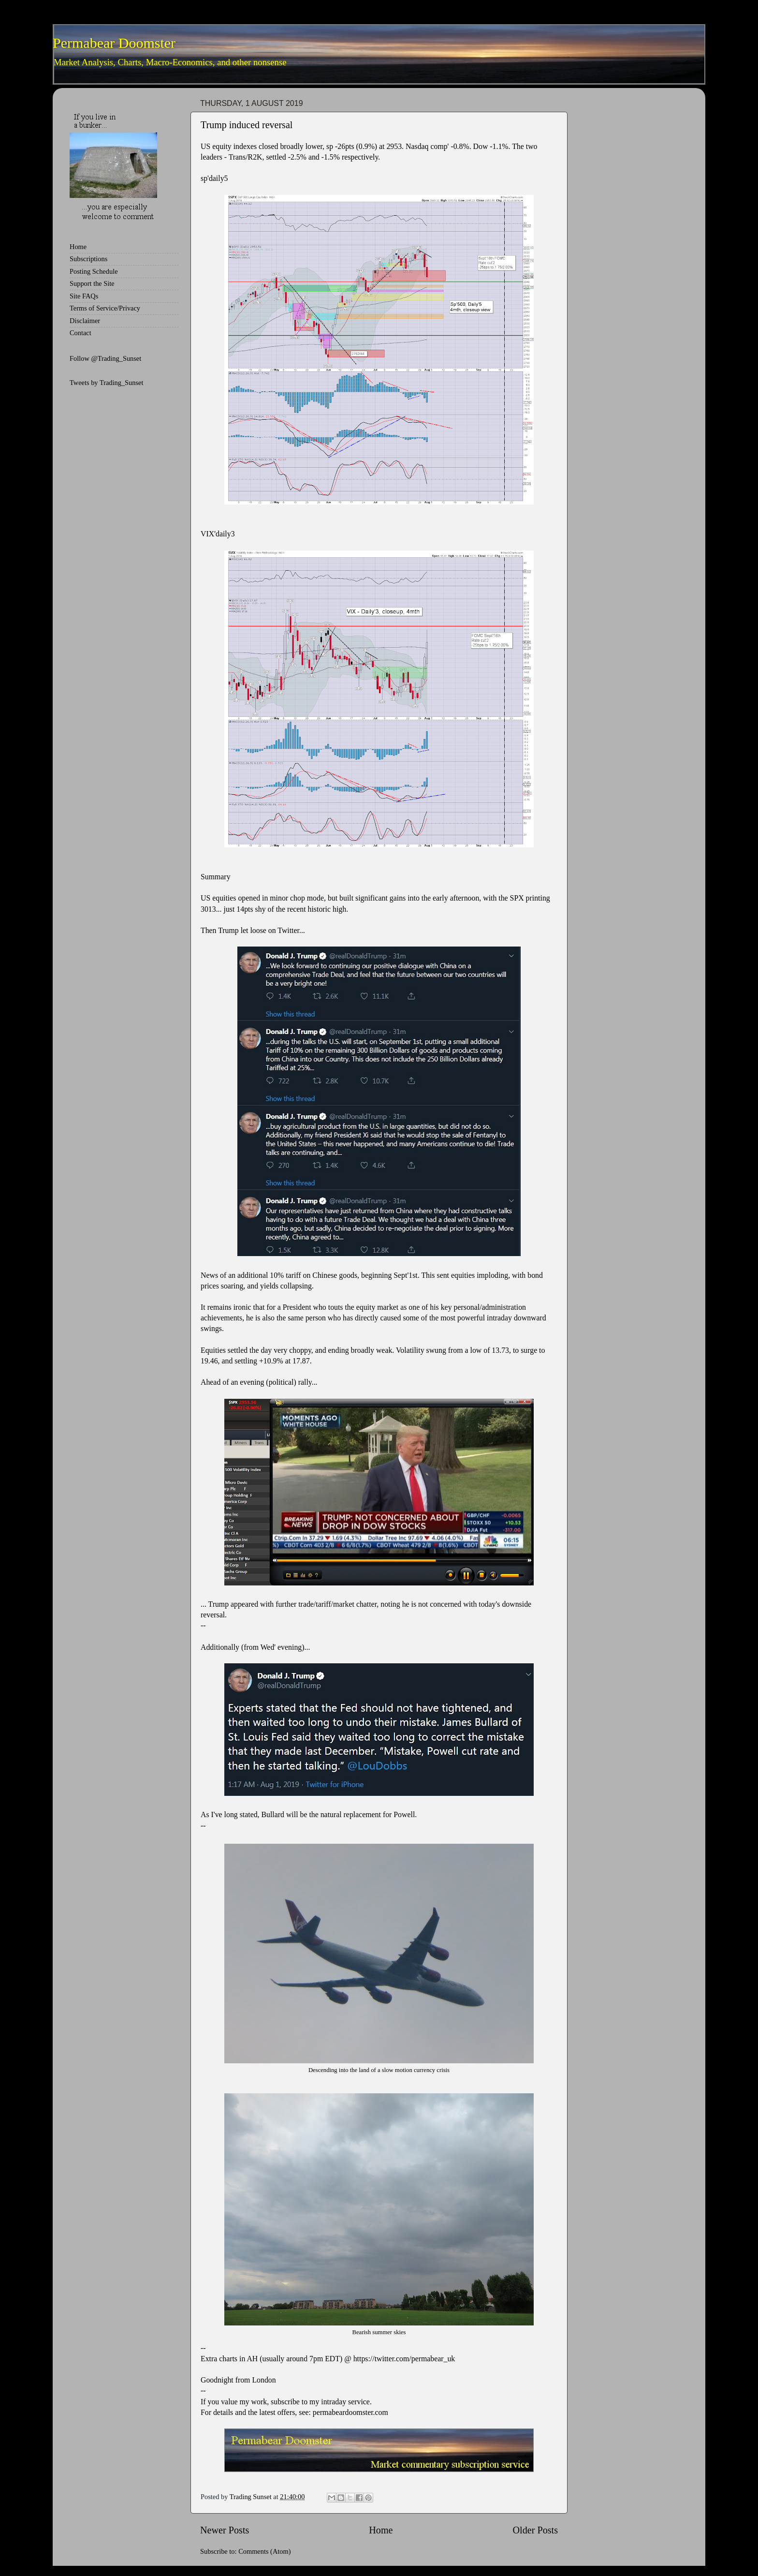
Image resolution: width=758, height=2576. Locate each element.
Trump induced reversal (246, 124)
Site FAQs (84, 296)
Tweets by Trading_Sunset (107, 382)
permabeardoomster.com (350, 2412)
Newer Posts (224, 2530)
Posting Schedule (94, 271)
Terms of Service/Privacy (105, 308)
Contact (80, 333)
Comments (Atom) (264, 2551)
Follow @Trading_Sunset (105, 358)
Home (381, 2530)
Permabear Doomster (114, 43)
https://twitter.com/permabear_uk (404, 2358)
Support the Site (92, 283)
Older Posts (535, 2530)
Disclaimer (85, 321)
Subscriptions (88, 259)
